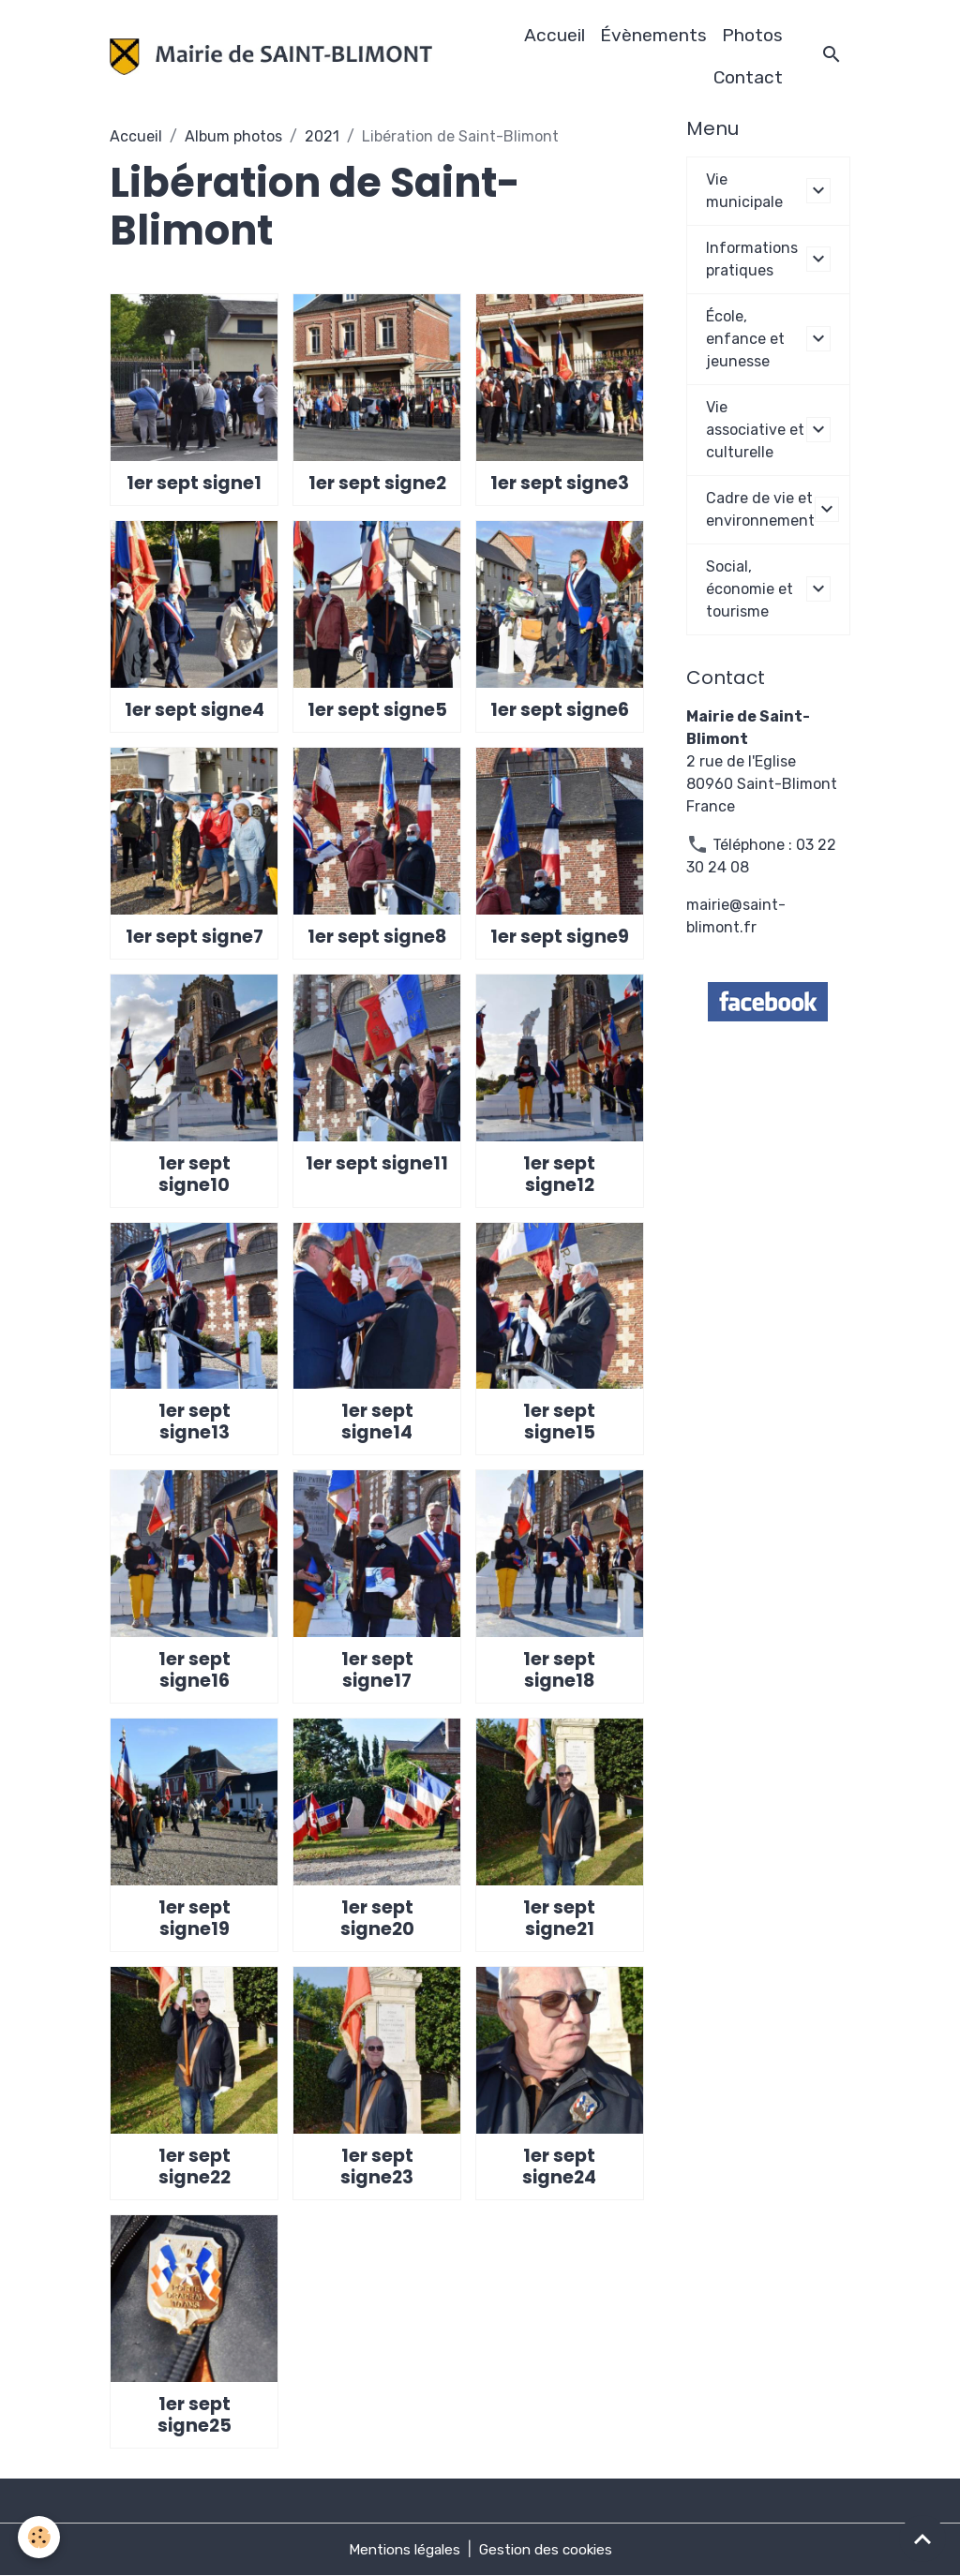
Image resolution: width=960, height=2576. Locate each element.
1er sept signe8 (377, 936)
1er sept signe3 (559, 483)
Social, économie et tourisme (749, 589)
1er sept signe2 (377, 483)
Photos (752, 35)
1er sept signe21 (559, 1918)
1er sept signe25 (195, 2414)
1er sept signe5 (377, 709)
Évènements (653, 35)
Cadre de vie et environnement (760, 509)
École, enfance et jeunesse (745, 338)
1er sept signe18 (559, 1669)
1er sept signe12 (559, 1174)
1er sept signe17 (377, 1669)
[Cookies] (40, 2537)
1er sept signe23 (376, 2166)
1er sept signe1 (194, 483)
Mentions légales (401, 2549)
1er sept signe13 (194, 1421)
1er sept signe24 (559, 2166)
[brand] (271, 56)
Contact (748, 77)
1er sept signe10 (194, 1174)
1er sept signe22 (194, 2166)
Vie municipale (744, 191)
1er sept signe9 (559, 936)
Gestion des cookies (549, 2549)
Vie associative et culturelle (755, 429)
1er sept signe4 (194, 709)
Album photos (233, 136)
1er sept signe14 (377, 1421)
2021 (322, 136)
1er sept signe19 (194, 1918)
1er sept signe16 (194, 1669)
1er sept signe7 (194, 936)
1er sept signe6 (559, 709)
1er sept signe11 (377, 1163)
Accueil (554, 35)
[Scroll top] (922, 2538)
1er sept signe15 (559, 1421)
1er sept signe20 (377, 1918)
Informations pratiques (752, 259)
